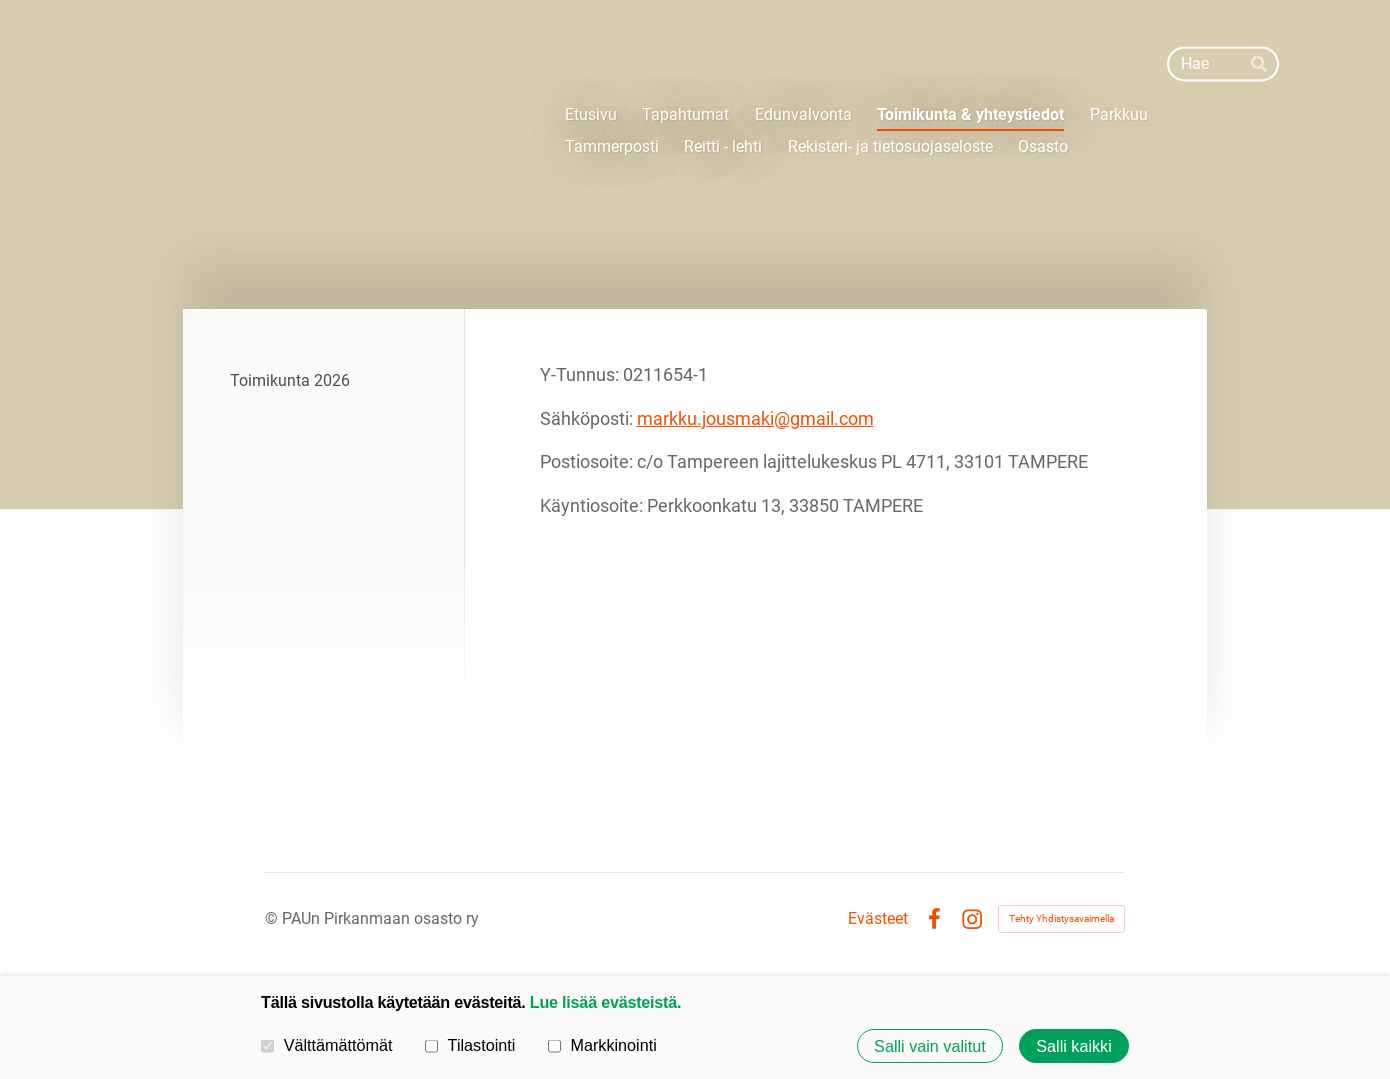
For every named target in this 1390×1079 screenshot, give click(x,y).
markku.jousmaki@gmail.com (755, 418)
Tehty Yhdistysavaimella (1061, 918)
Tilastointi (470, 1045)
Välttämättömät (327, 1045)
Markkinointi (602, 1045)
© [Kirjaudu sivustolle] (273, 918)
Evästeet (878, 919)
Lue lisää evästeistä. (605, 1002)
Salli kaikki (1074, 1046)
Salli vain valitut (930, 1046)
